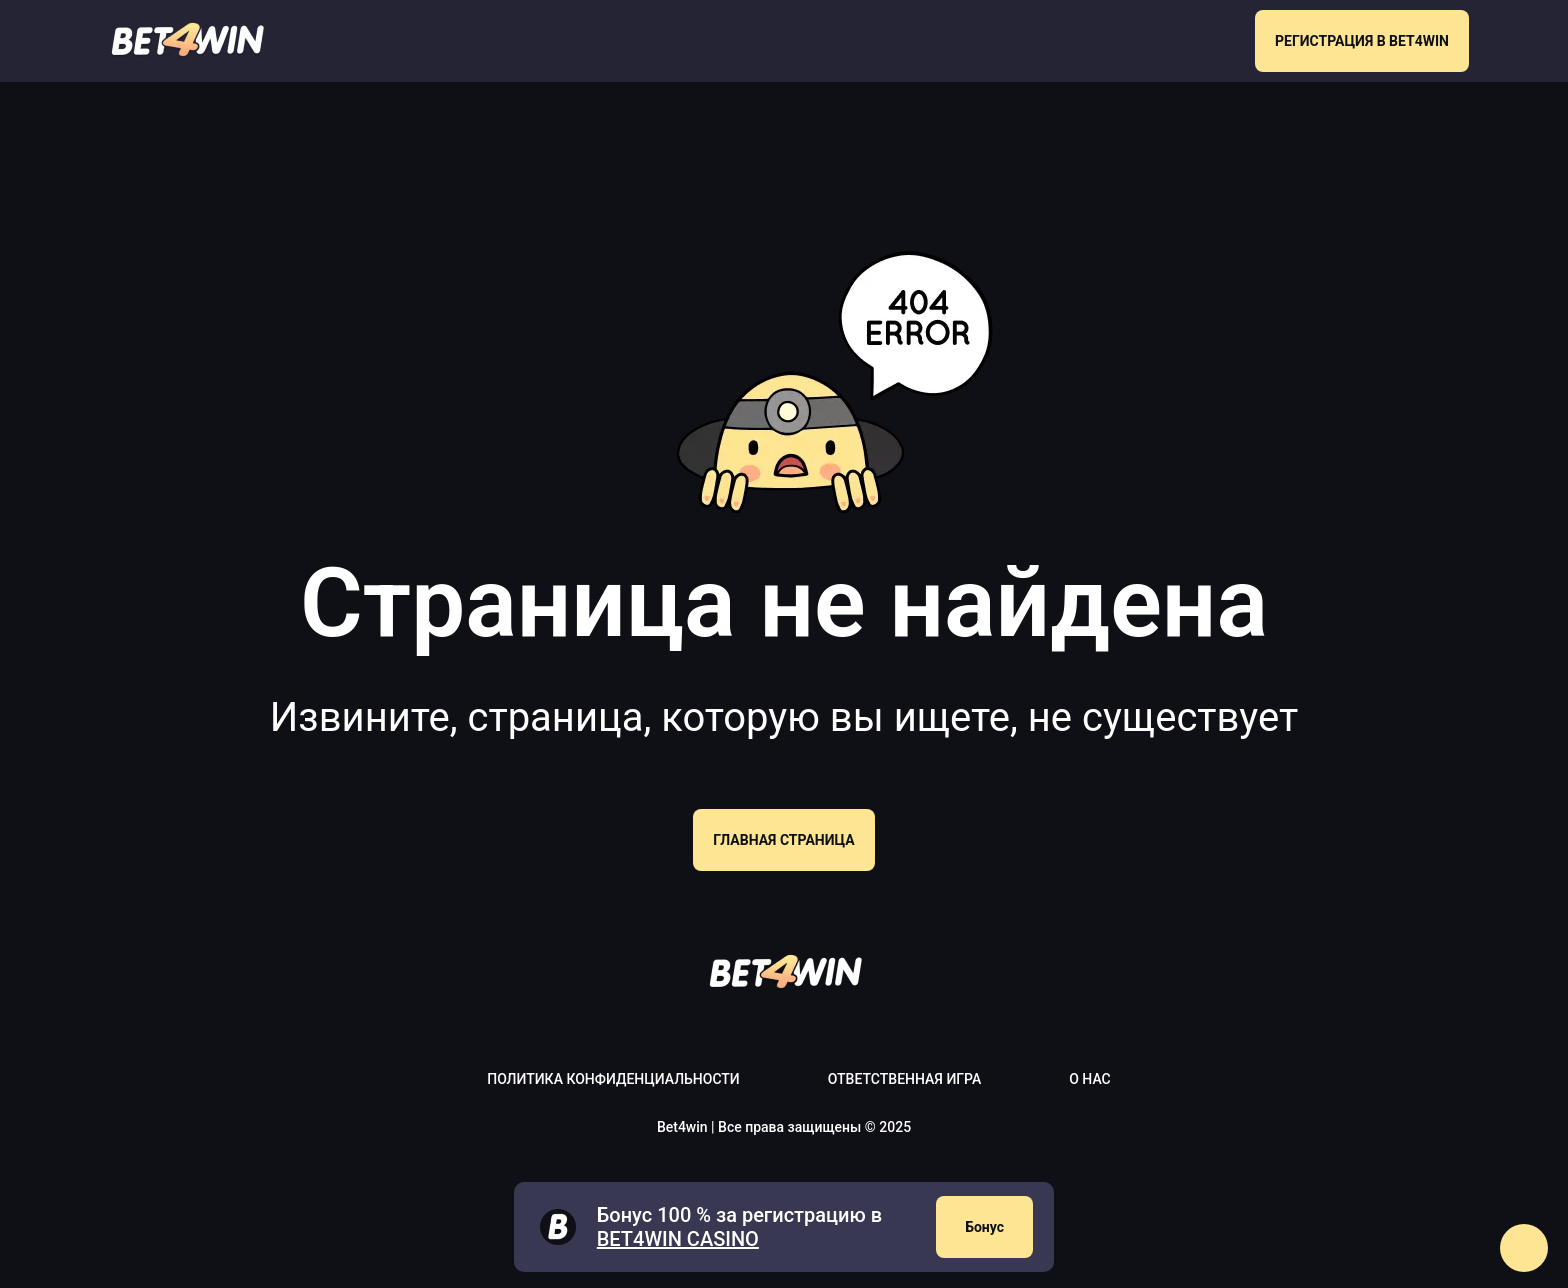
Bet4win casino (678, 1239)
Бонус (984, 1227)
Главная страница (783, 840)
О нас (1090, 1079)
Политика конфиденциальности (613, 1079)
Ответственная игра (904, 1079)
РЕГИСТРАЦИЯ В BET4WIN (1362, 41)
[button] (1524, 1248)
